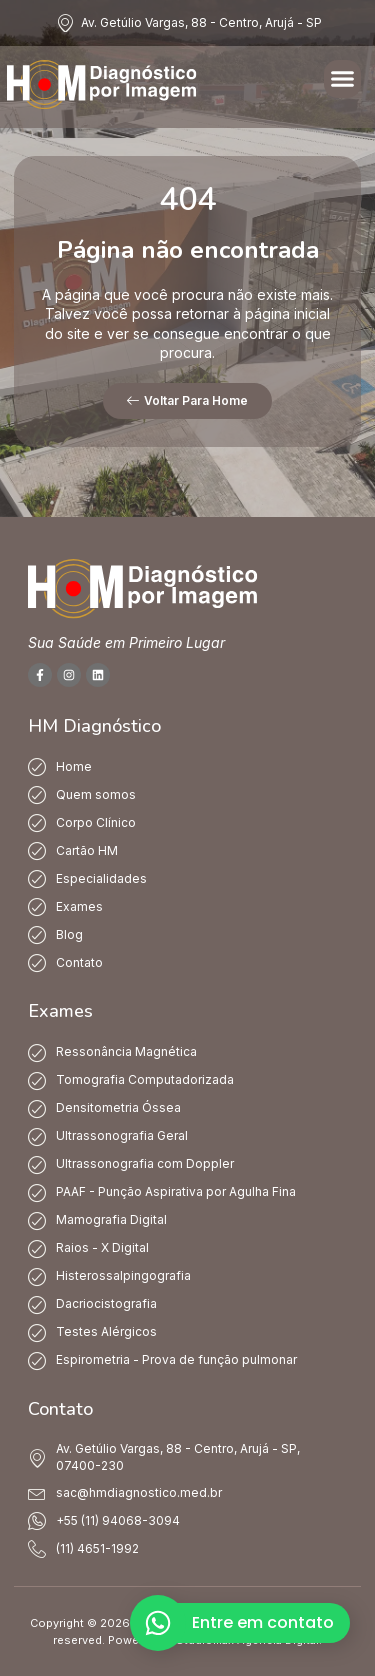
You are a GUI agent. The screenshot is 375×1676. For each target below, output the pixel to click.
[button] (343, 79)
